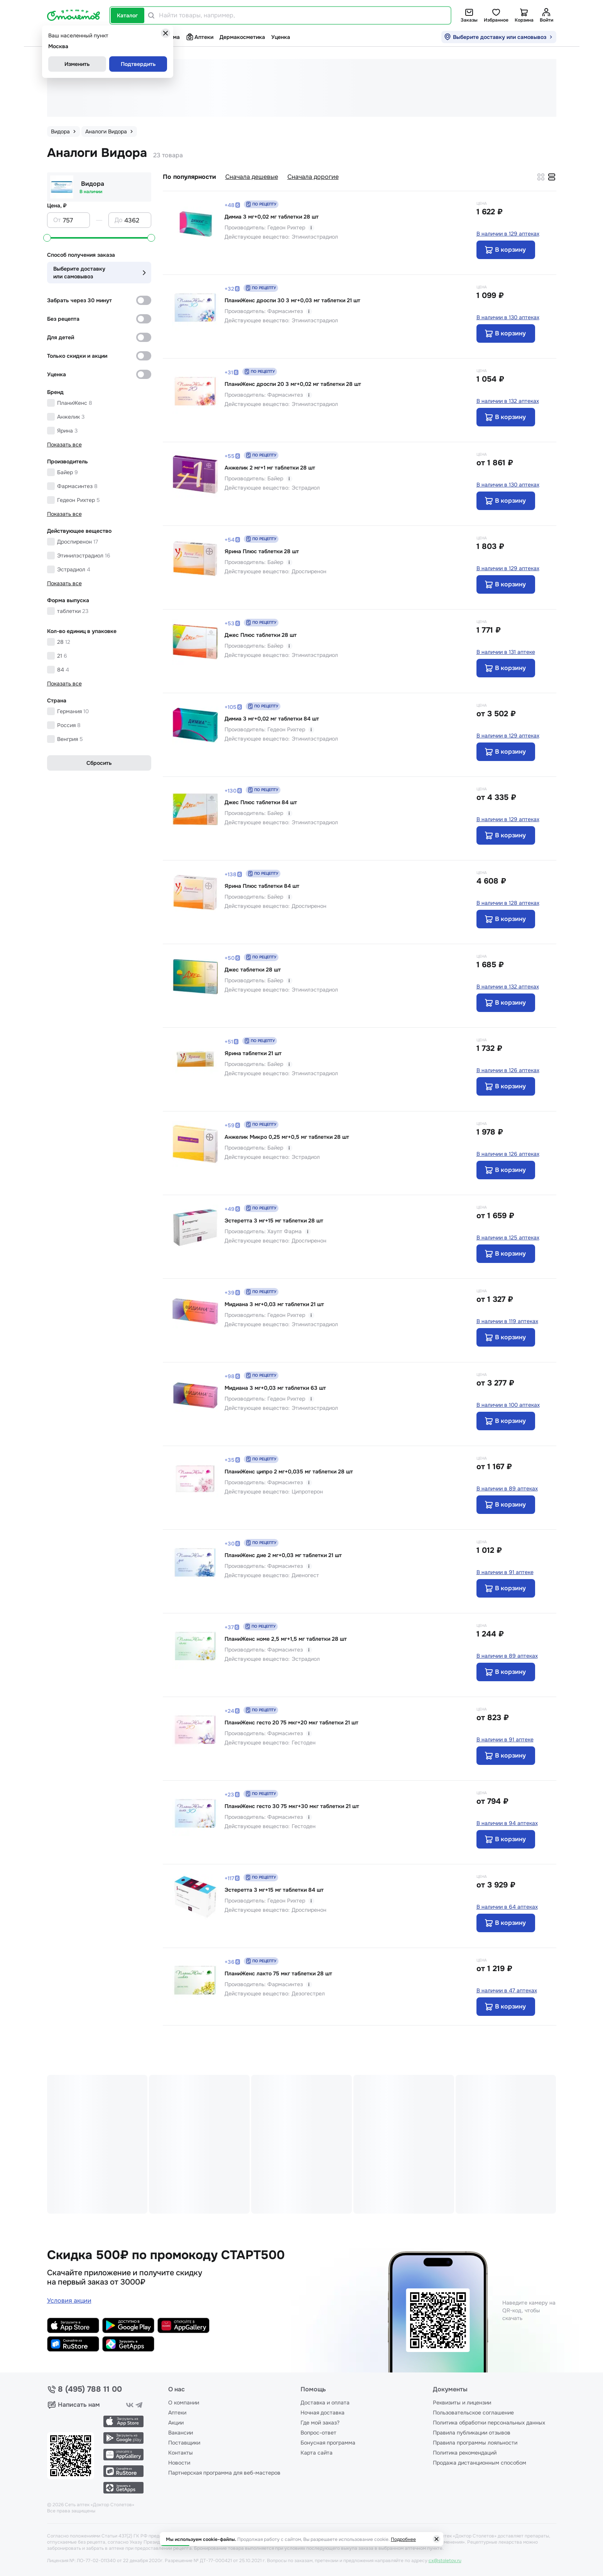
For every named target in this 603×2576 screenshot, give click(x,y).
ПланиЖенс (74, 402)
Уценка (280, 37)
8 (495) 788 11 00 (90, 2389)
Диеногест (305, 1575)
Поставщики (184, 2442)
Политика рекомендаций (465, 2452)
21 (62, 655)
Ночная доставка (323, 2412)
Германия (73, 711)
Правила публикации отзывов (471, 2432)
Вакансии (180, 2432)
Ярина (67, 430)
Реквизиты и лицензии (462, 2402)
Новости (179, 2462)
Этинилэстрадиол (83, 555)
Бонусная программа (328, 2442)
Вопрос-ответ (318, 2432)
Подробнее (403, 2539)
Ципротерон (307, 1491)
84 (63, 669)
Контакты (180, 2452)
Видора (92, 184)
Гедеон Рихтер (78, 500)
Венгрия (70, 739)
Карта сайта (317, 2452)
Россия (69, 725)
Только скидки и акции (77, 355)
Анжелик (70, 416)
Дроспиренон (77, 541)
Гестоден (304, 1742)
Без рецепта (63, 318)
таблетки (72, 611)
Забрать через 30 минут (79, 300)
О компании (183, 2402)
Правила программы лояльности (475, 2442)
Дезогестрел (308, 1993)
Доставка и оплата (325, 2402)
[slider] (47, 238)
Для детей (60, 337)
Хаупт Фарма (284, 1231)
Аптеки (199, 37)
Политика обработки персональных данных (489, 2422)
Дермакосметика (242, 37)
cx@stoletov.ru (445, 2560)
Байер (67, 472)
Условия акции (69, 2301)
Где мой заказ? (320, 2422)
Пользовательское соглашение (473, 2412)
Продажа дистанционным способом (479, 2462)
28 (63, 641)
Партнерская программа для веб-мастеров (224, 2472)
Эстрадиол (73, 569)
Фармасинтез (77, 486)
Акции (176, 2422)
